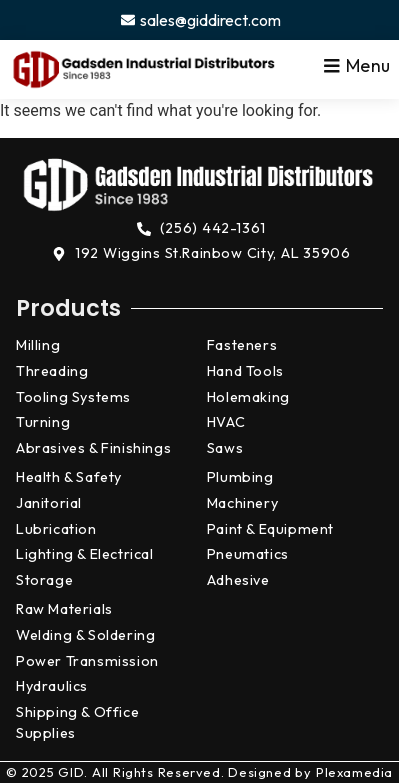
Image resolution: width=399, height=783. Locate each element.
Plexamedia (354, 772)
